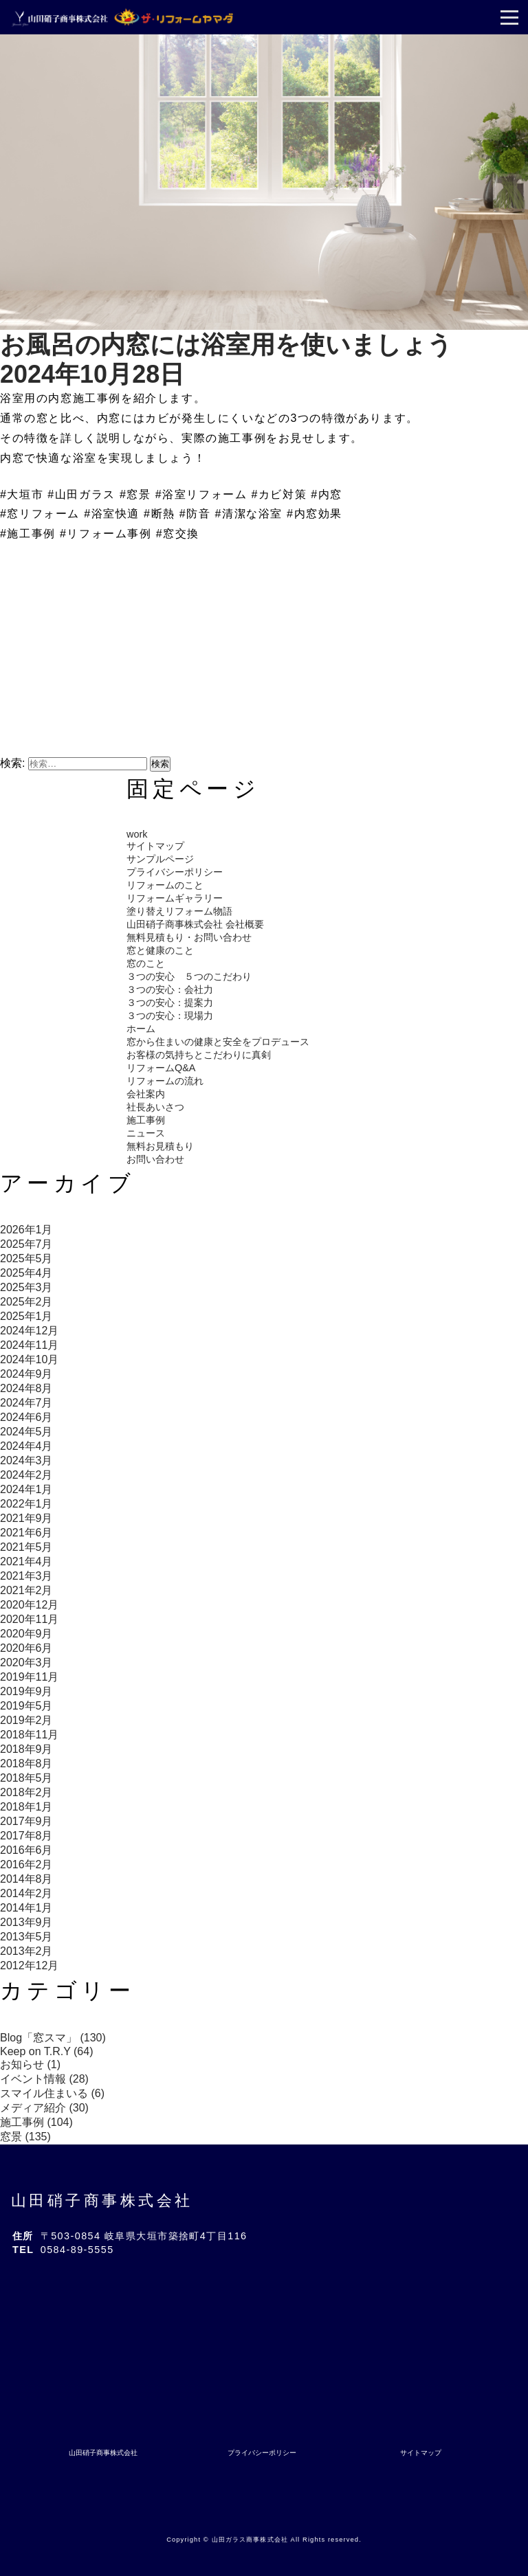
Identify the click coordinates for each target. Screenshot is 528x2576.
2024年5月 (26, 1431)
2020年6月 (26, 1648)
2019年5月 (26, 1706)
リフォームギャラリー (174, 898)
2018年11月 (29, 1734)
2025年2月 (26, 1302)
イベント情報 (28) (44, 2079)
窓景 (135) (25, 2136)
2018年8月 (26, 1763)
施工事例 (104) (36, 2122)
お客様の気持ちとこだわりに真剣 (198, 1054)
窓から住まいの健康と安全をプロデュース (217, 1041)
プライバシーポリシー (174, 871)
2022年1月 (26, 1504)
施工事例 (145, 1120)
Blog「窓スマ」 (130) (53, 2037)
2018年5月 (26, 1778)
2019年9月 (26, 1691)
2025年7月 (26, 1244)
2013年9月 (26, 1922)
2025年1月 (26, 1316)
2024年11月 (29, 1345)
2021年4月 (26, 1561)
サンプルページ (160, 858)
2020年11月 (29, 1619)
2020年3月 (26, 1662)
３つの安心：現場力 (169, 1015)
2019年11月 (29, 1677)
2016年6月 (26, 1850)
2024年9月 (26, 1374)
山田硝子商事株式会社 (102, 2200)
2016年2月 (26, 1864)
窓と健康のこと (160, 950)
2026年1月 (26, 1229)
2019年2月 (26, 1720)
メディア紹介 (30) (44, 2108)
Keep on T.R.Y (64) (47, 2051)
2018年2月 (26, 1792)
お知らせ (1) (30, 2064)
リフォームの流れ (165, 1080)
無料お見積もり (160, 1146)
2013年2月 (26, 1951)
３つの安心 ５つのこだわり (189, 976)
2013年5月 (26, 1936)
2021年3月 (26, 1576)
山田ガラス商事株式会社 (250, 2539)
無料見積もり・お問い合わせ (189, 937)
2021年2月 (26, 1590)
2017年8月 (26, 1835)
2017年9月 (26, 1821)
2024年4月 (26, 1446)
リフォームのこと (165, 885)
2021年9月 (26, 1518)
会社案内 (145, 1093)
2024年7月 (26, 1403)
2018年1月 (26, 1807)
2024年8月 (26, 1388)
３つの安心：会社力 (169, 989)
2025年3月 (26, 1287)
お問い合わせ (155, 1159)
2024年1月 (26, 1489)
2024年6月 (26, 1417)
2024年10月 (29, 1359)
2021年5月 (26, 1547)
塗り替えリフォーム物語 (179, 911)
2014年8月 (26, 1879)
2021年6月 (26, 1532)
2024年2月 (26, 1475)
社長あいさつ (155, 1106)
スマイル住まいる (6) (52, 2093)
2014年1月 (26, 1908)
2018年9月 (26, 1749)
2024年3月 (26, 1460)
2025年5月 (26, 1258)
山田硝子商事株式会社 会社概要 (195, 924)
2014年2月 (26, 1893)
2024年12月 (29, 1330)
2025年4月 (26, 1273)
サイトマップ (155, 845)
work (136, 834)
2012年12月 (29, 1965)
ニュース (145, 1133)
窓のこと (145, 963)
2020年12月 (29, 1605)
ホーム (140, 1028)
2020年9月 (26, 1633)
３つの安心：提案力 (169, 1002)
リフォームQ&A (160, 1067)
